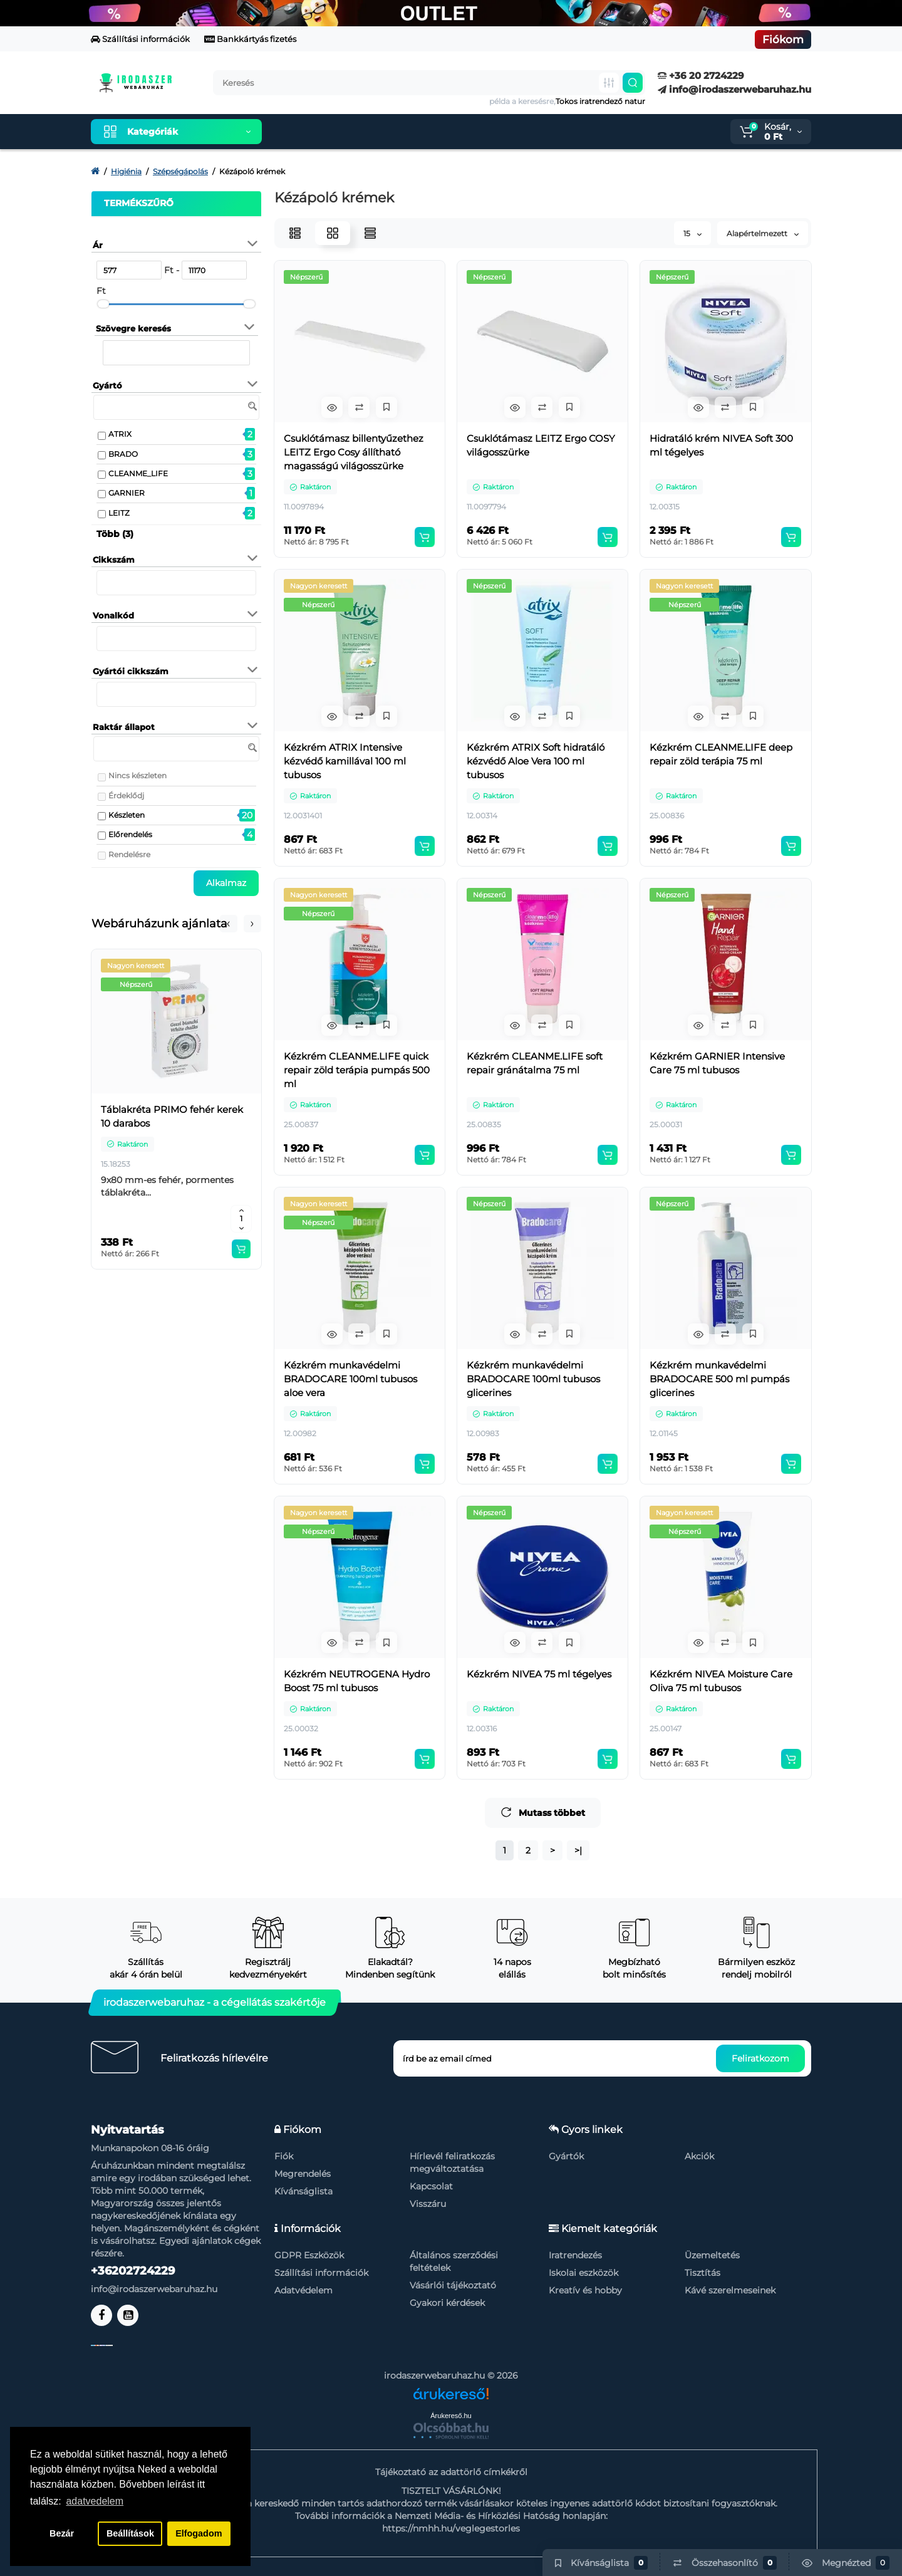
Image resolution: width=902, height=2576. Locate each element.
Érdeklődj (126, 795)
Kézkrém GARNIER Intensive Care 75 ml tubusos (717, 1063)
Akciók (699, 2156)
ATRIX (120, 434)
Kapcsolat (431, 2186)
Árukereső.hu (450, 2415)
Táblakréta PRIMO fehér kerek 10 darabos (172, 1116)
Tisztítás (702, 2272)
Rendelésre (129, 854)
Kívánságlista (303, 2191)
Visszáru (428, 2203)
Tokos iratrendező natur (600, 101)
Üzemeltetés (712, 2255)
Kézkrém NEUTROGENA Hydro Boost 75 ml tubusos (357, 1681)
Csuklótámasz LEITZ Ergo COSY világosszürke (541, 445)
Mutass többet (542, 1812)
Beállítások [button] (130, 2533)
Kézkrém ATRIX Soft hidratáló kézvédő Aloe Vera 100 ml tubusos (535, 761)
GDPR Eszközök (309, 2255)
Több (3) (114, 534)
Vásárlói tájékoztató (453, 2285)
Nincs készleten (137, 775)
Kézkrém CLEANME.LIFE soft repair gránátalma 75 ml (535, 1063)
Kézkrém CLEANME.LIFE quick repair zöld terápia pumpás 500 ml (357, 1070)
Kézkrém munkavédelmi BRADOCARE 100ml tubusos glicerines (533, 1379)
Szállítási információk (140, 39)
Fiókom (783, 39)
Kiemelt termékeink (331, 131)
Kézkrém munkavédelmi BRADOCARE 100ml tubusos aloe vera (350, 1379)
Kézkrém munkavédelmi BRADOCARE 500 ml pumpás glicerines (719, 1379)
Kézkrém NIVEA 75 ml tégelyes (539, 1674)
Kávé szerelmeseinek (730, 2290)
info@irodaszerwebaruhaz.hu (734, 89)
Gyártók (566, 2156)
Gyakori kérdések (447, 2302)
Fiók (283, 2156)
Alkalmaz (226, 883)
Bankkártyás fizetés (250, 39)
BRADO (123, 454)
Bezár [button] (61, 2533)
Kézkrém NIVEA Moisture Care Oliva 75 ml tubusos (721, 1681)
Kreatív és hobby (585, 2290)
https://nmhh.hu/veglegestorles (451, 2528)
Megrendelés (302, 2173)
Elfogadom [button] (198, 2533)
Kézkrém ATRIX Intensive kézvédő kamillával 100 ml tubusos (345, 761)
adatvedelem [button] (94, 2501)
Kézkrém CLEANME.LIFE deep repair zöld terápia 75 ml (721, 754)
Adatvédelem (303, 2290)
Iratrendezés (575, 2255)
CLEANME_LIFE (138, 473)
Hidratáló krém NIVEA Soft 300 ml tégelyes (721, 445)
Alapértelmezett (763, 233)
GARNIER (126, 493)
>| (578, 1850)
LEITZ (119, 513)
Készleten (126, 815)
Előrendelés (130, 834)
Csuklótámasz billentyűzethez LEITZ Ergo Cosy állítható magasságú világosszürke (353, 452)
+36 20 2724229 (701, 75)
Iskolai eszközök (583, 2272)
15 (692, 233)
